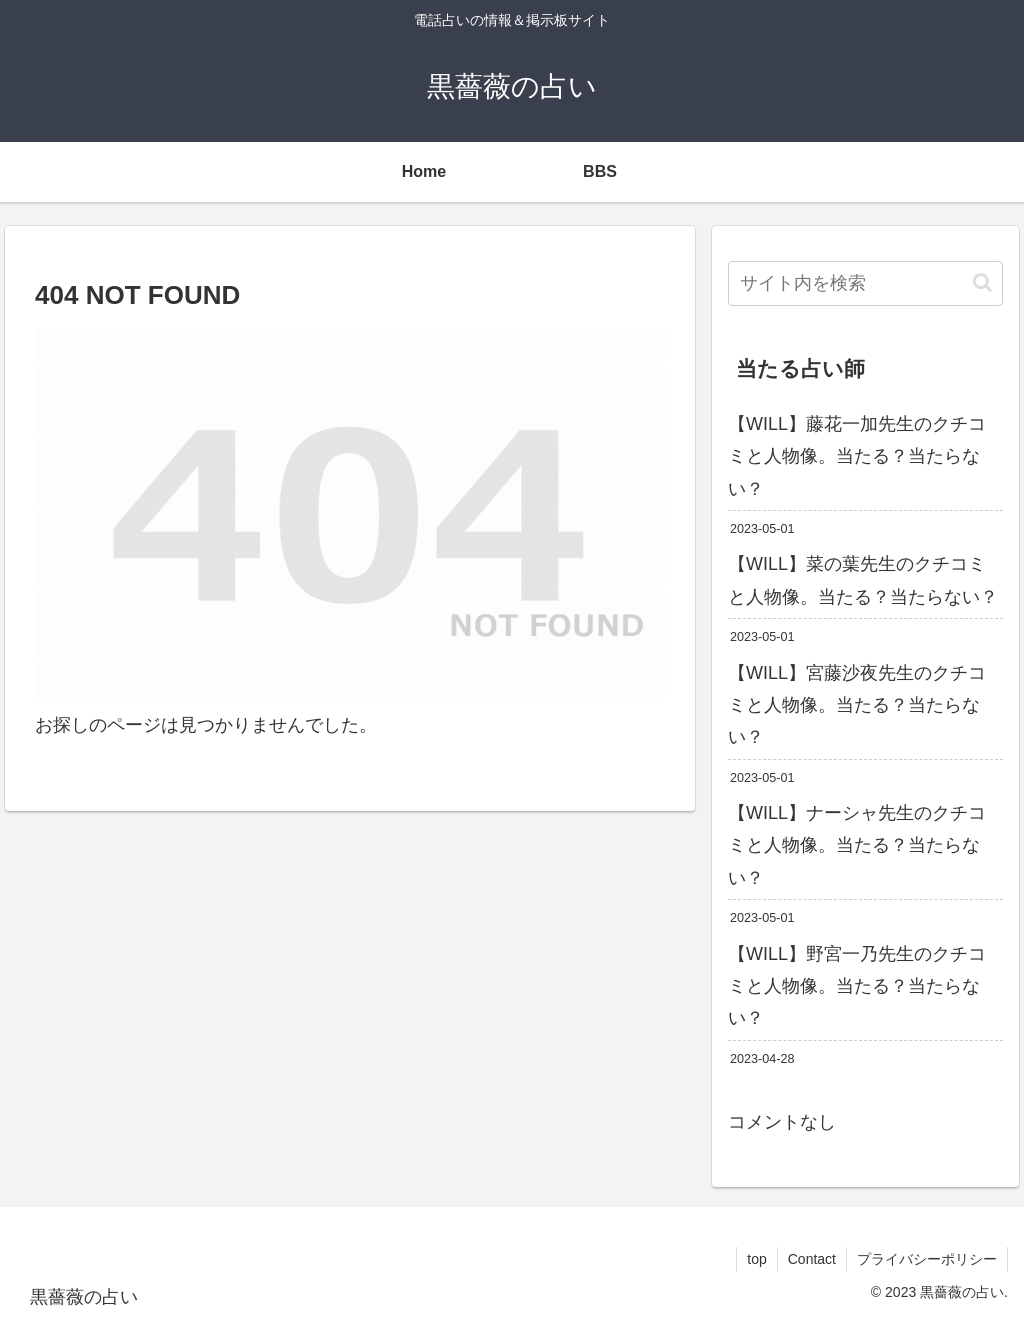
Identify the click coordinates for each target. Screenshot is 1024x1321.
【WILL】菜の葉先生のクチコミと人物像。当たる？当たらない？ (863, 580)
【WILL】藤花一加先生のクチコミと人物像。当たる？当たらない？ (857, 456)
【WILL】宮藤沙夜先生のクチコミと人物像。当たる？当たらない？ (857, 705)
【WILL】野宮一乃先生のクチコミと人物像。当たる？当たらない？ (857, 986)
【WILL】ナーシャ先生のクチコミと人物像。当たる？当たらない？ (857, 845)
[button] (982, 282)
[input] (865, 283)
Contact (812, 1259)
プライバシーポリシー (927, 1259)
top (756, 1259)
